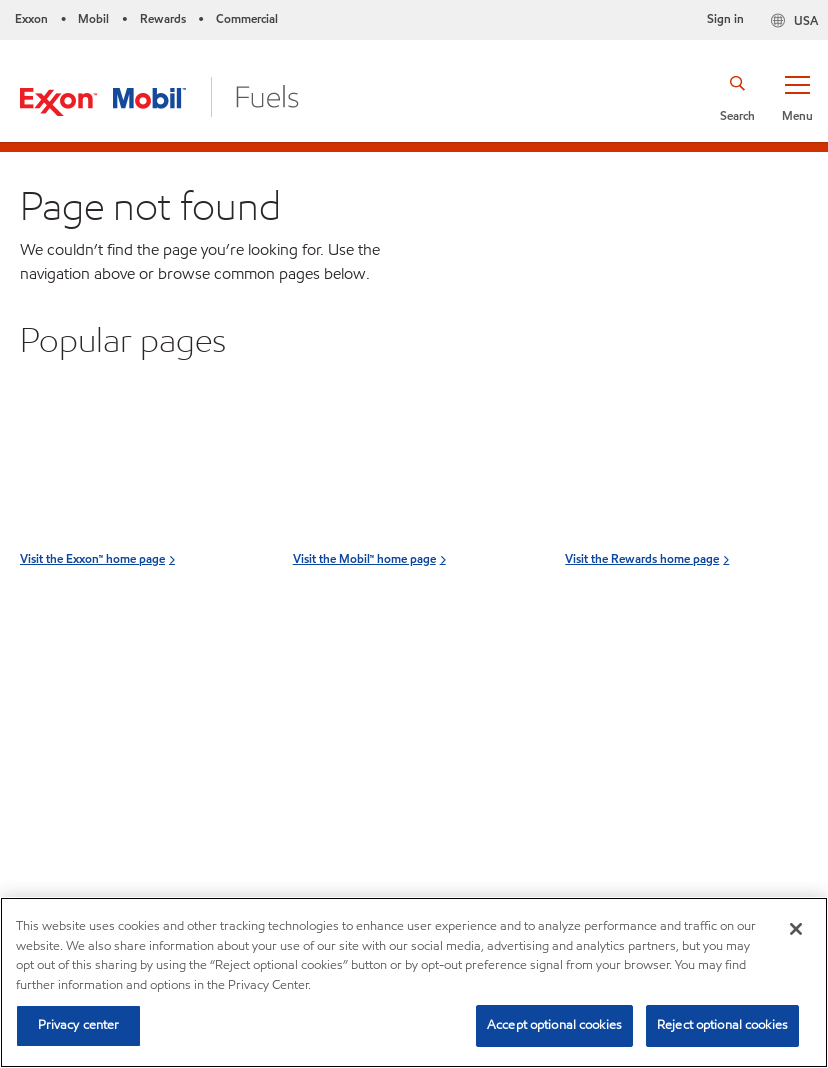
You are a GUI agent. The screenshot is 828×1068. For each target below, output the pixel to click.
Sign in (725, 18)
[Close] (796, 929)
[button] (797, 97)
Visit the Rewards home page (642, 645)
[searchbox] (670, 787)
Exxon (31, 18)
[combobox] (690, 787)
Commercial (247, 18)
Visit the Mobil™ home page (364, 645)
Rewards (163, 18)
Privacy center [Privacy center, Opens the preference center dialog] (79, 1025)
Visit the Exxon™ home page (92, 645)
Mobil (93, 18)
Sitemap (54, 794)
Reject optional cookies (722, 1025)
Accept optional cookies (554, 1025)
